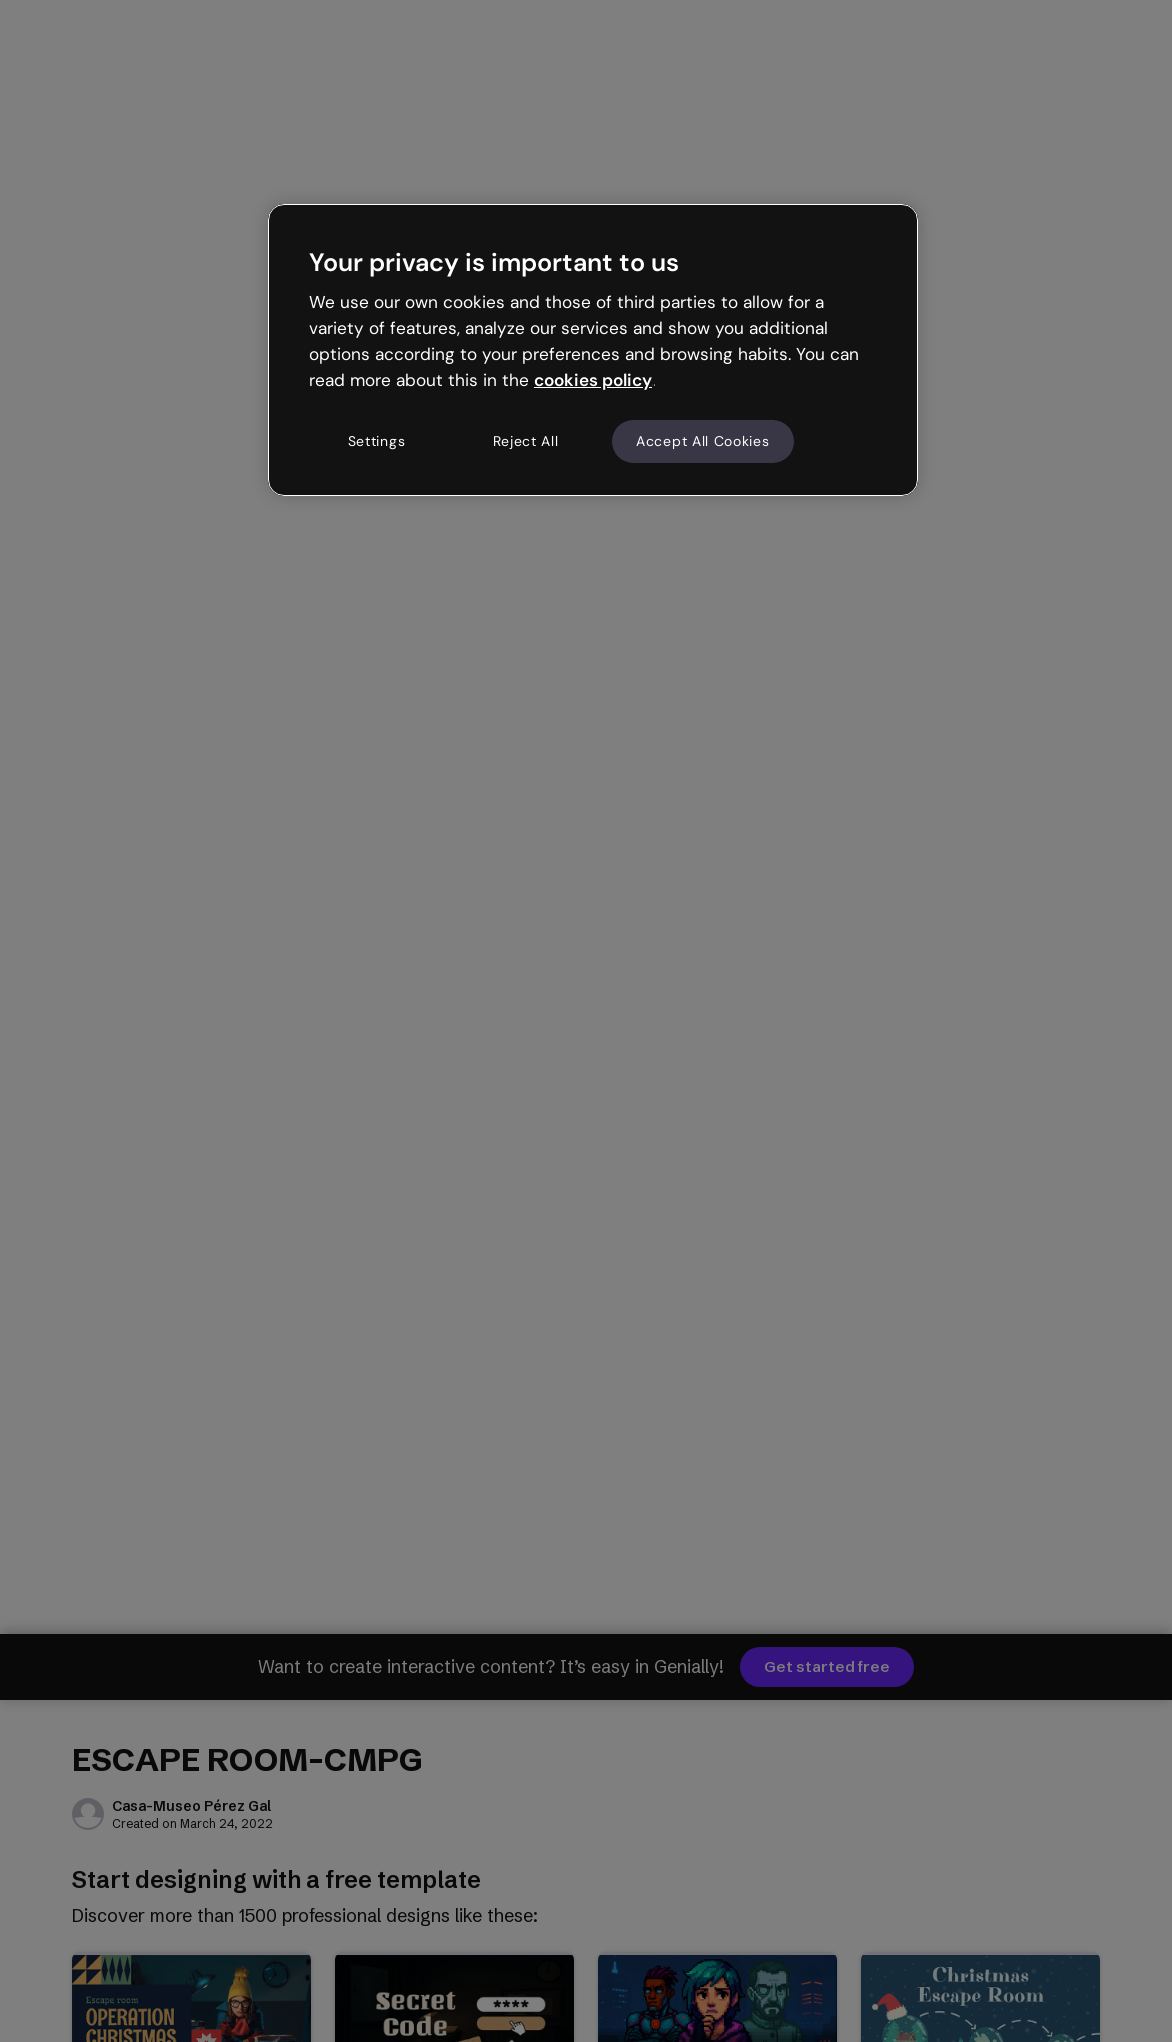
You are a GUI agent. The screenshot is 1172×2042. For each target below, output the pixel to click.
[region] (593, 350)
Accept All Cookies (703, 441)
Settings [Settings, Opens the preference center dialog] (377, 441)
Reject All (526, 441)
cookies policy (593, 380)
